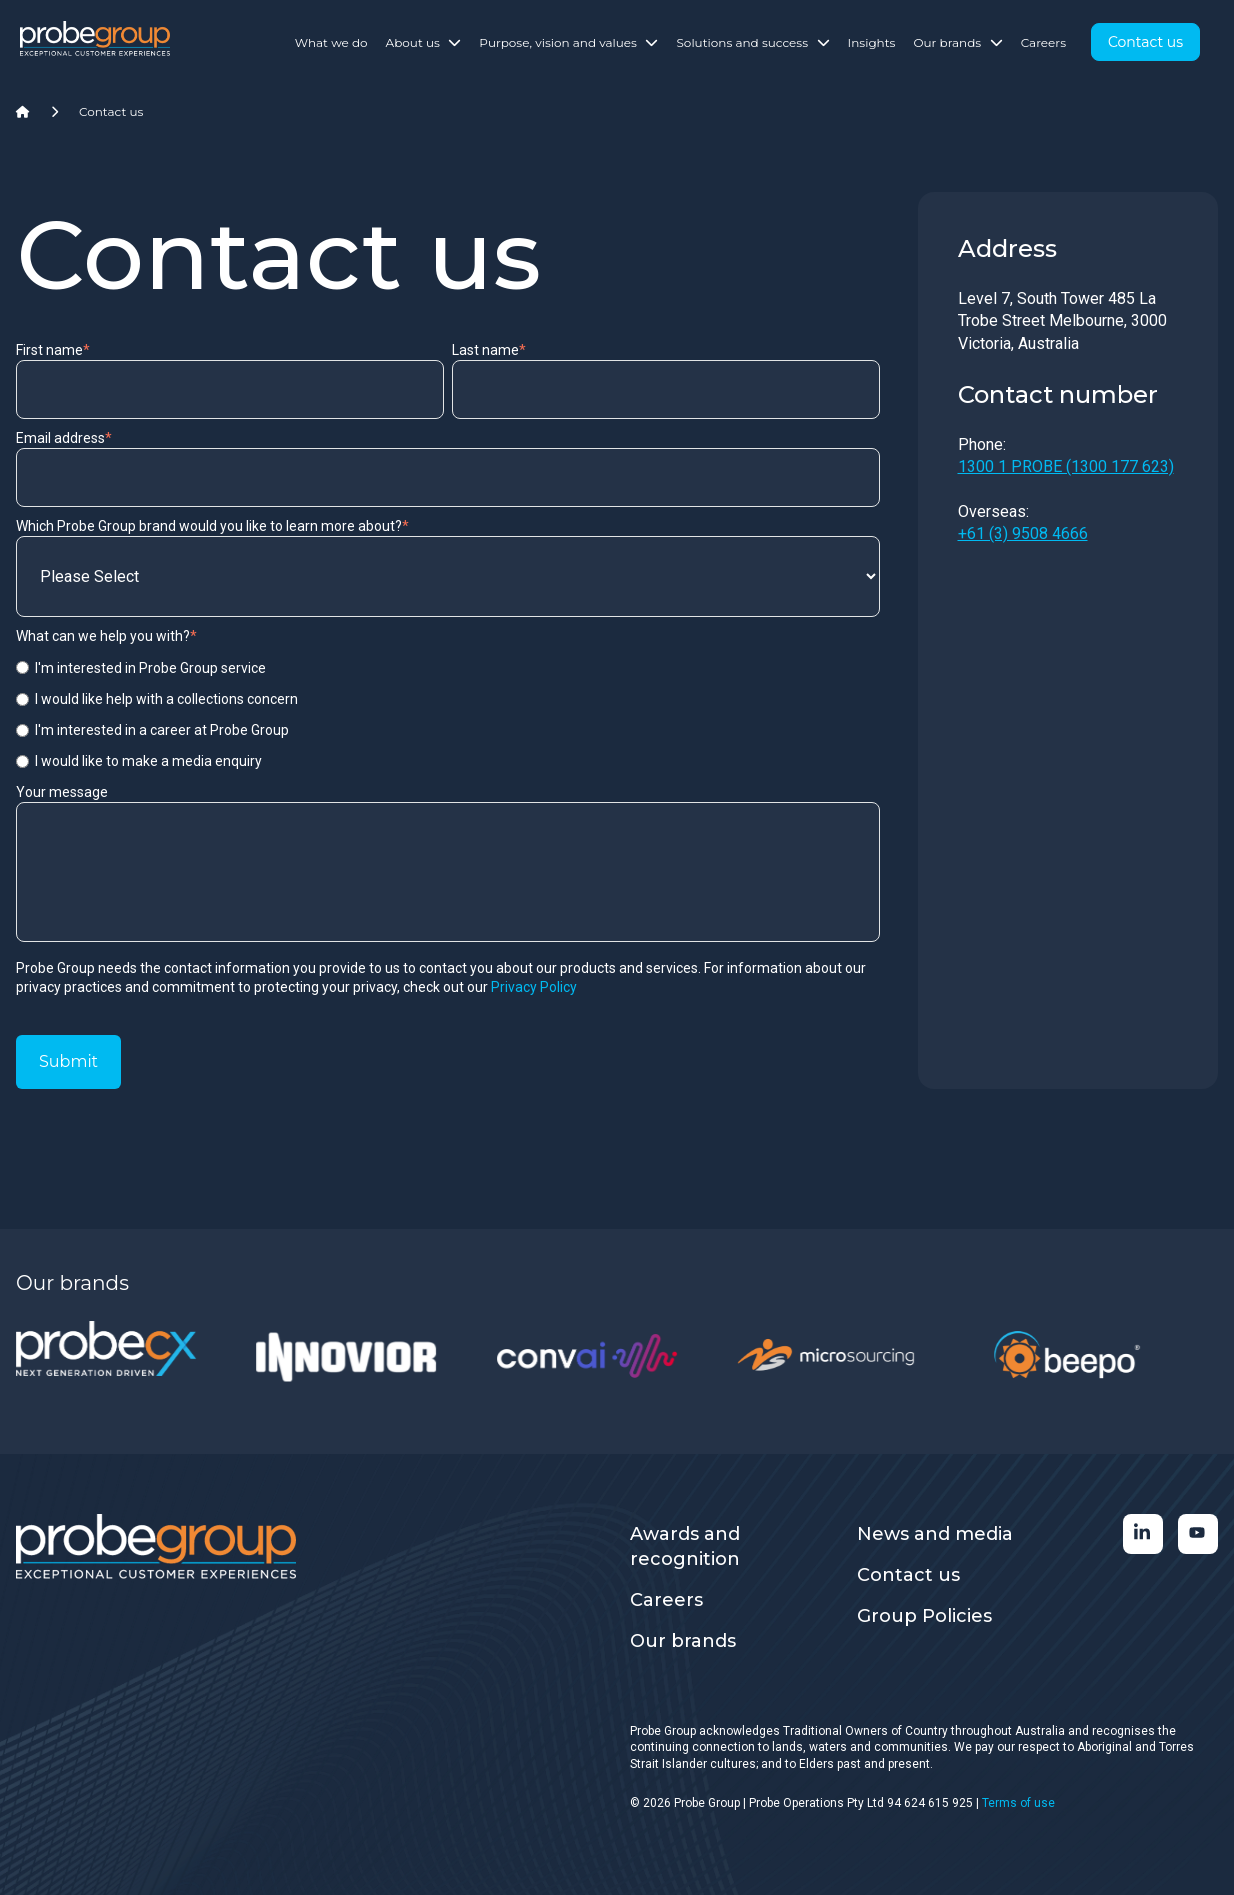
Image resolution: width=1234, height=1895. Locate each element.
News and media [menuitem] (935, 1534)
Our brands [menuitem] (683, 1641)
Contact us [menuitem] (908, 1575)
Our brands (957, 42)
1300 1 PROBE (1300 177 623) (1066, 466)
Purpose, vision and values (568, 42)
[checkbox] (448, 715)
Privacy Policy (534, 987)
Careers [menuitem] (666, 1600)
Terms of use (1018, 1803)
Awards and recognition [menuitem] (685, 1546)
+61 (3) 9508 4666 (1023, 533)
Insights (872, 42)
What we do (331, 42)
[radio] (448, 668)
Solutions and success (752, 42)
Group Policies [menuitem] (924, 1616)
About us (424, 42)
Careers (1043, 42)
